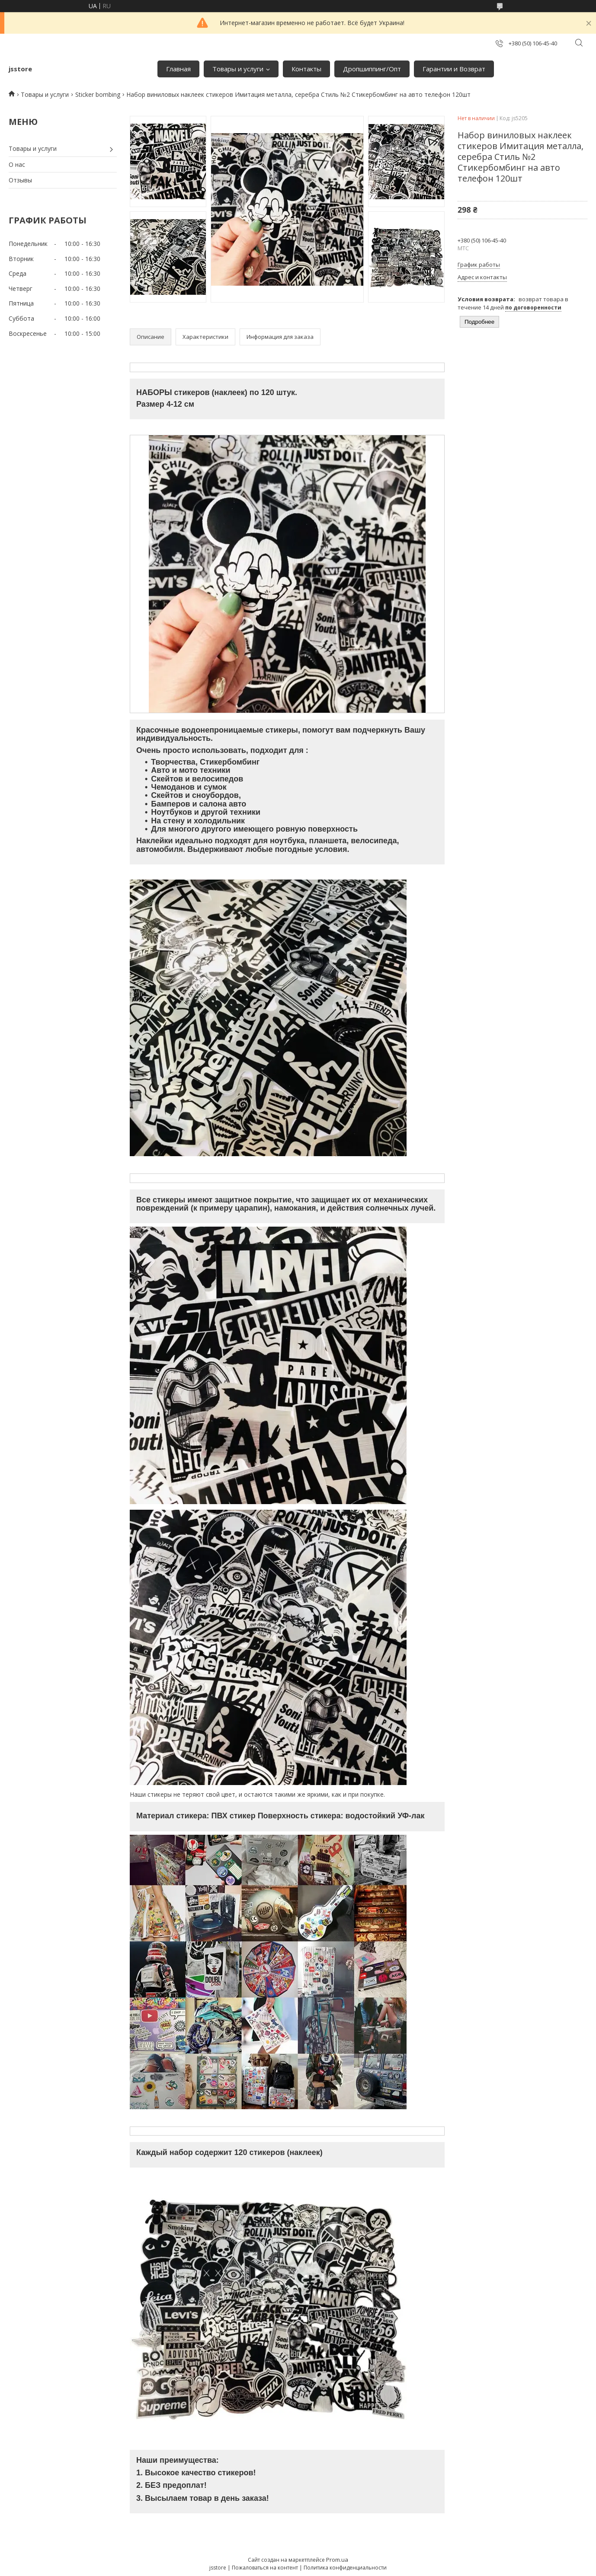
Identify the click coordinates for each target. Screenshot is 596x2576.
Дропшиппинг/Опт (372, 68)
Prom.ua (337, 2559)
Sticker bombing (97, 94)
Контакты (306, 68)
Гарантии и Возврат (454, 68)
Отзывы (20, 180)
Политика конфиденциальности (345, 2567)
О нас (17, 164)
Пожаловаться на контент (265, 2567)
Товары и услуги (237, 68)
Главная (178, 68)
